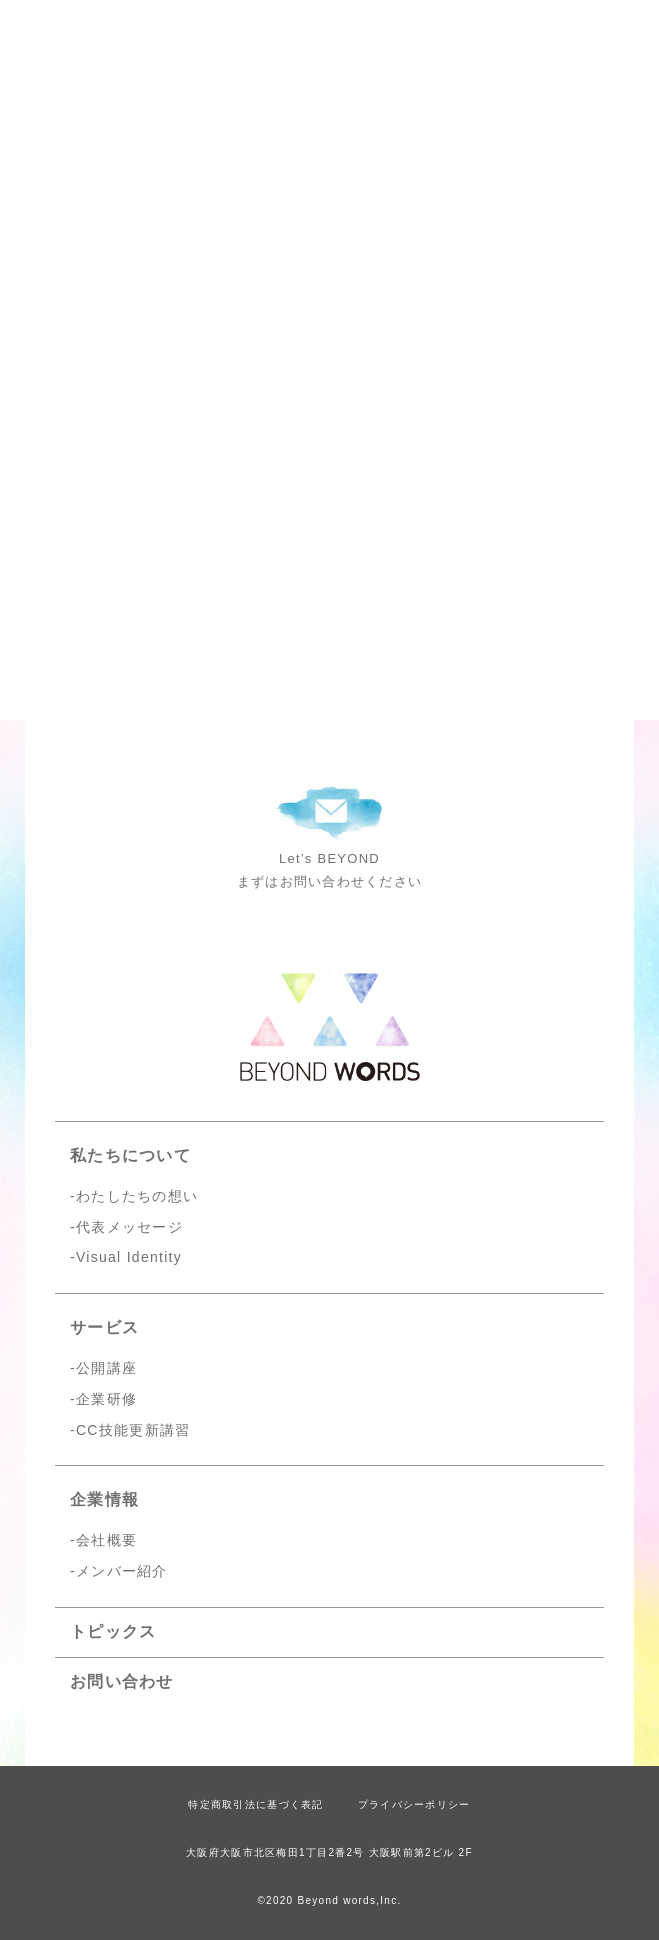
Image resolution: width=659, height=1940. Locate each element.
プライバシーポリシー (414, 1804)
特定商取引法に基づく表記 (255, 1804)
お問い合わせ (122, 1681)
